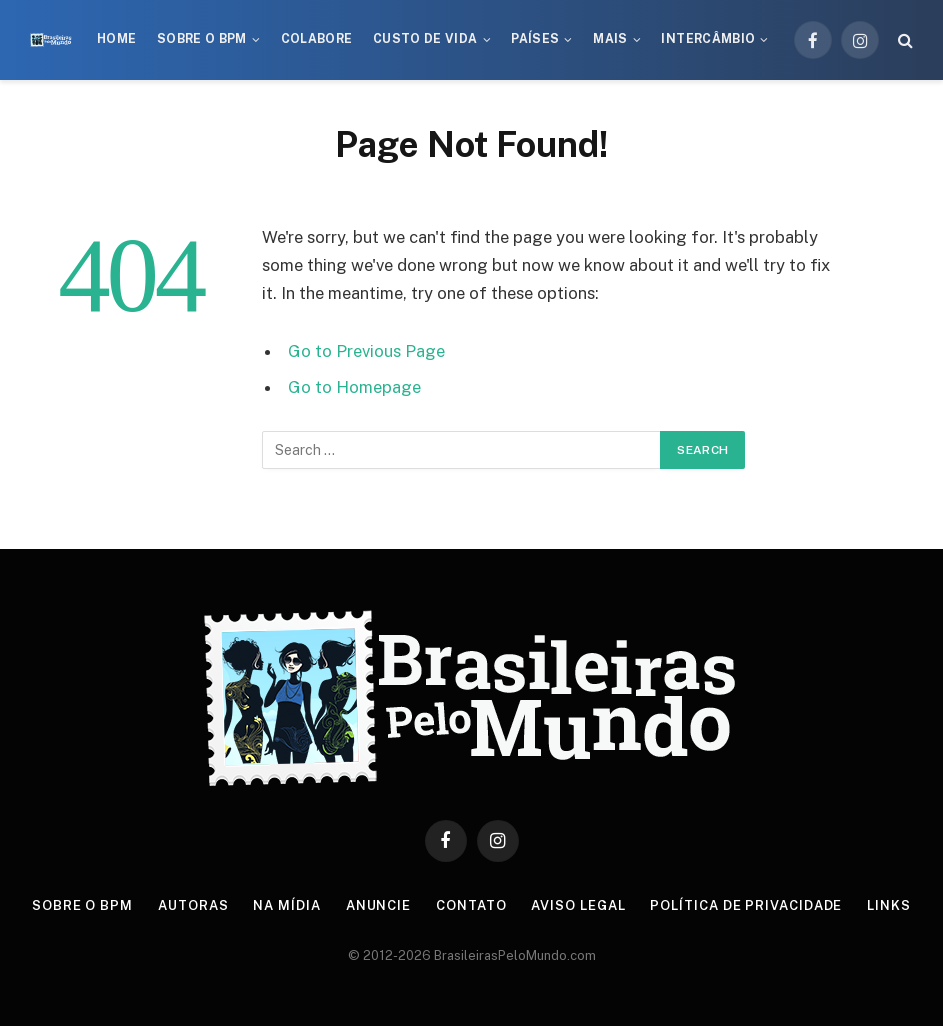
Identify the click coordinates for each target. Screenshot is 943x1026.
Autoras (193, 905)
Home (116, 39)
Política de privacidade (746, 905)
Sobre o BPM (202, 39)
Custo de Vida (425, 39)
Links (889, 905)
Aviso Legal (578, 905)
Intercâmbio (708, 39)
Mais (610, 39)
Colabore (317, 39)
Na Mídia (286, 905)
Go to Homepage (354, 387)
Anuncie (378, 905)
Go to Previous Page (366, 351)
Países (535, 39)
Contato (471, 905)
